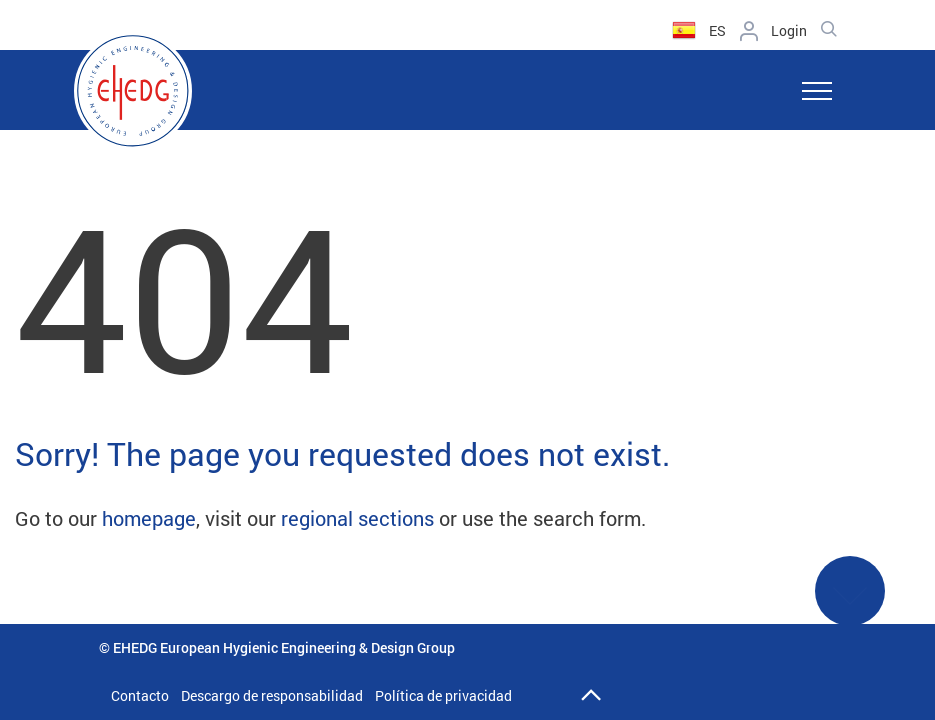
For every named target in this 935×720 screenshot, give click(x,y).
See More (850, 603)
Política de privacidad (443, 695)
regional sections (357, 518)
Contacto (140, 695)
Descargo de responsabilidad (272, 695)
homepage (149, 518)
